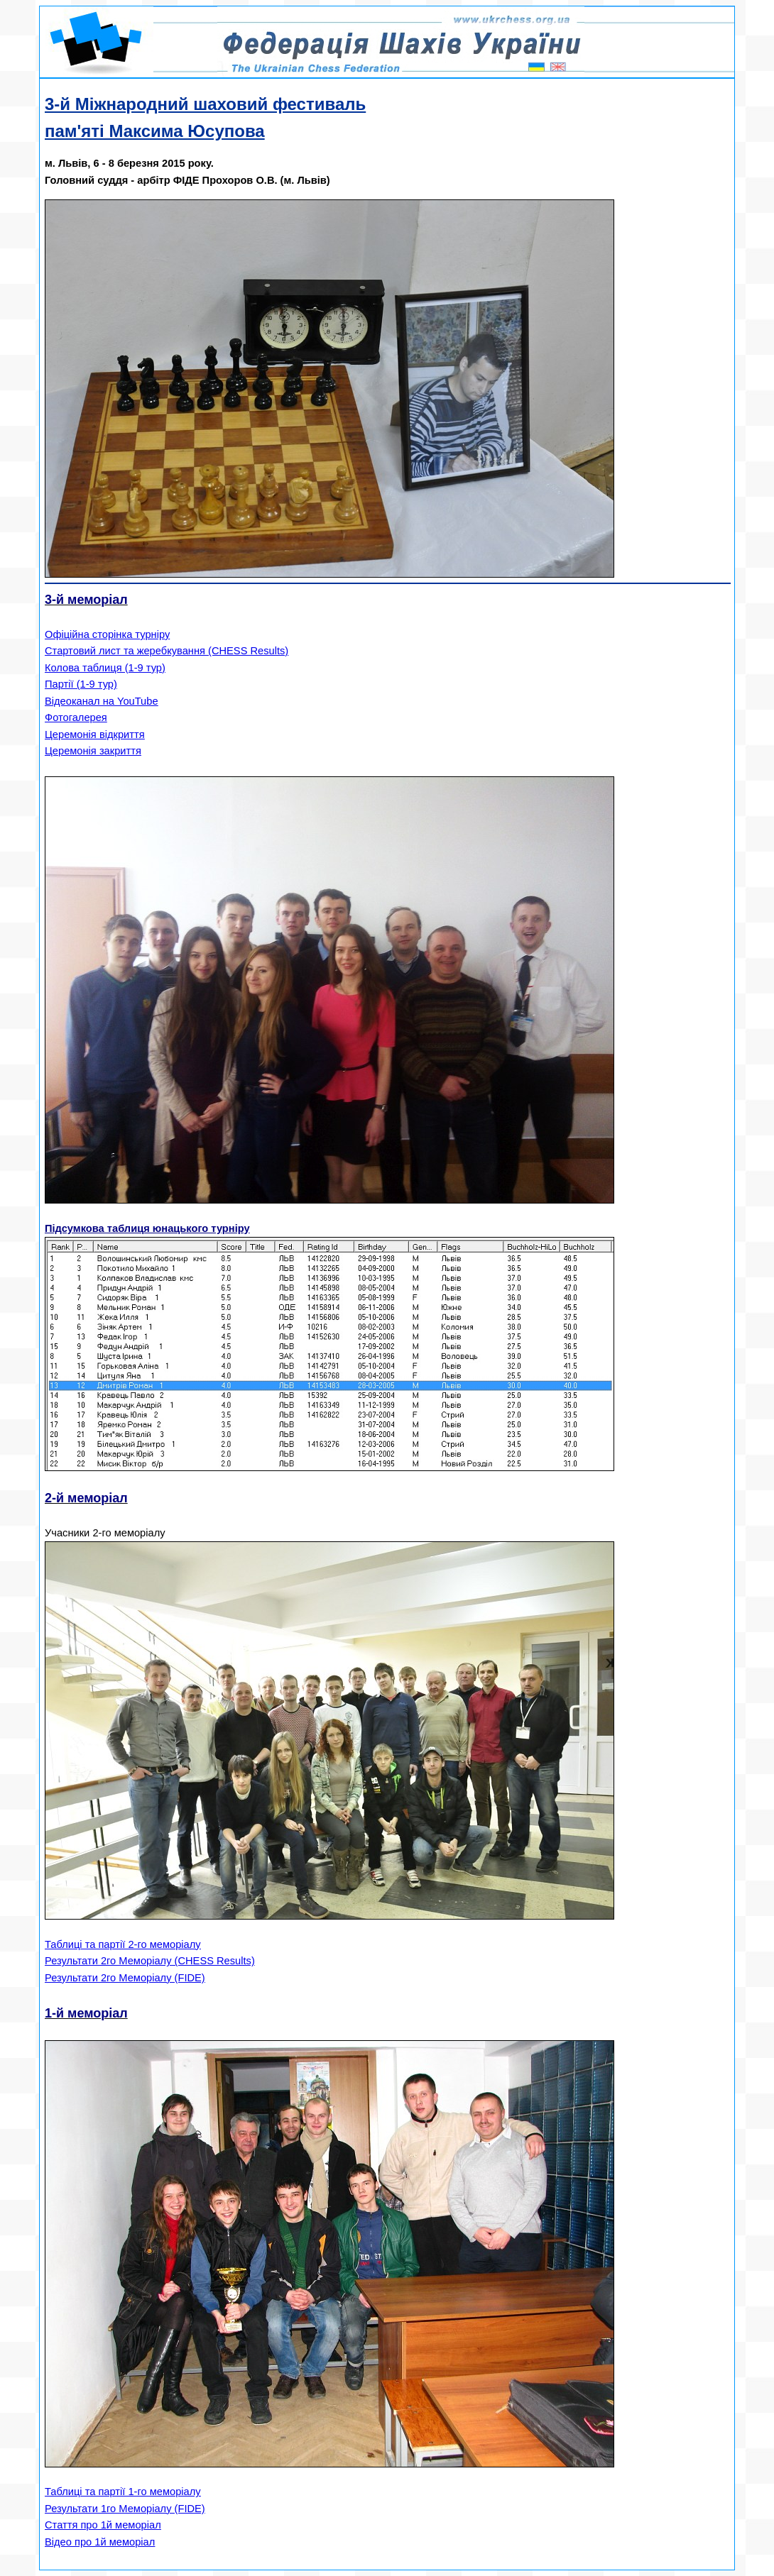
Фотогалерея (76, 717)
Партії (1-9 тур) (81, 684)
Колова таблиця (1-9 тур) (105, 667)
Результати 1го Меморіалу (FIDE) (125, 2508)
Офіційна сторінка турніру (107, 634)
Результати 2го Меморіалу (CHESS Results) (150, 1960)
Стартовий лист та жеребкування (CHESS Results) (166, 650)
